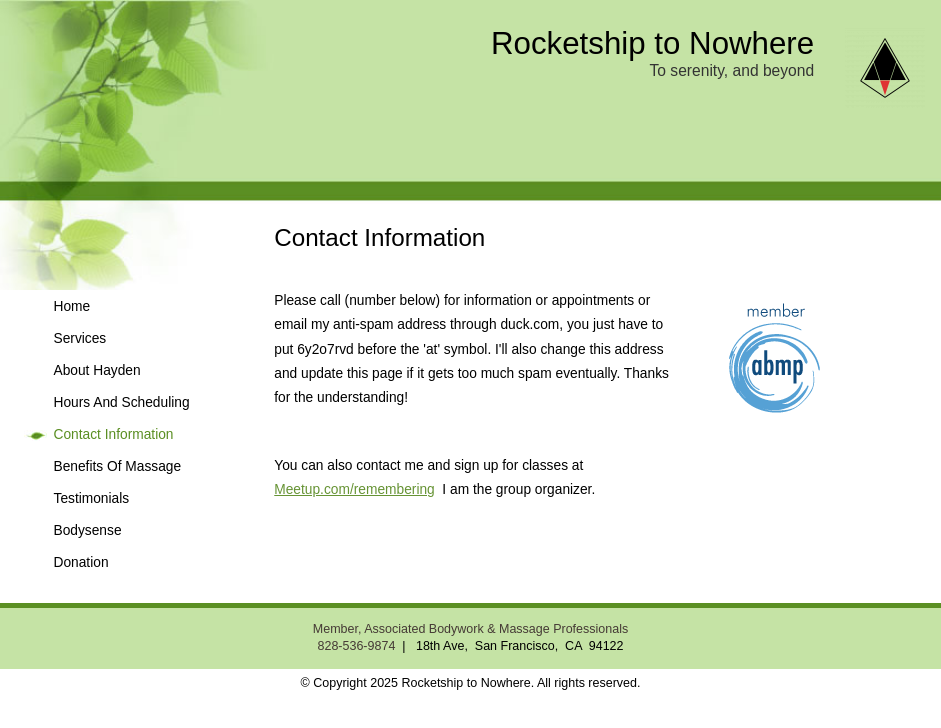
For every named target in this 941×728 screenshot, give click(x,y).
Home (72, 306)
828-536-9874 (356, 646)
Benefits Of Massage (118, 466)
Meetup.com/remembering (354, 489)
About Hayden (97, 370)
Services (80, 338)
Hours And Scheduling (122, 402)
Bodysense (88, 530)
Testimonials (92, 498)
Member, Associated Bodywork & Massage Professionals (470, 629)
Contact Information (114, 434)
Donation (81, 562)
